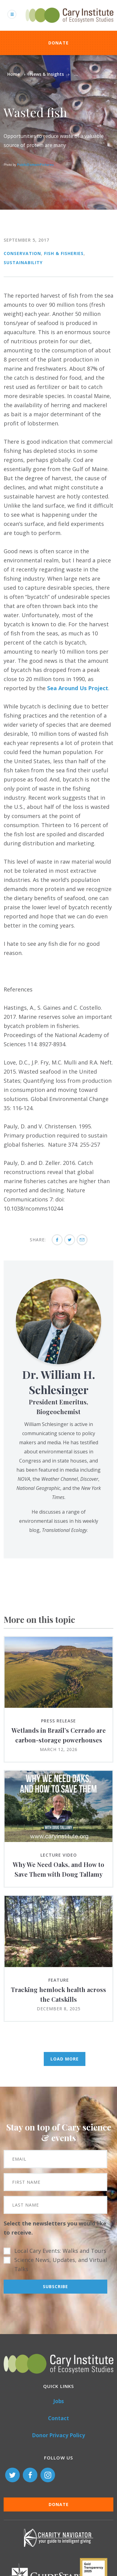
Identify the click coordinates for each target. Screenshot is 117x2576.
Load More (64, 2059)
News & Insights (47, 74)
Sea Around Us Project (77, 688)
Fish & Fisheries (64, 253)
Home (13, 74)
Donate (58, 43)
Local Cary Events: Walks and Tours (60, 2250)
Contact (58, 2418)
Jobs (58, 2401)
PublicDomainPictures (35, 165)
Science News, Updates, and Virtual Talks (60, 2264)
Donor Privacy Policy (58, 2435)
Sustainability (23, 262)
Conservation (22, 253)
